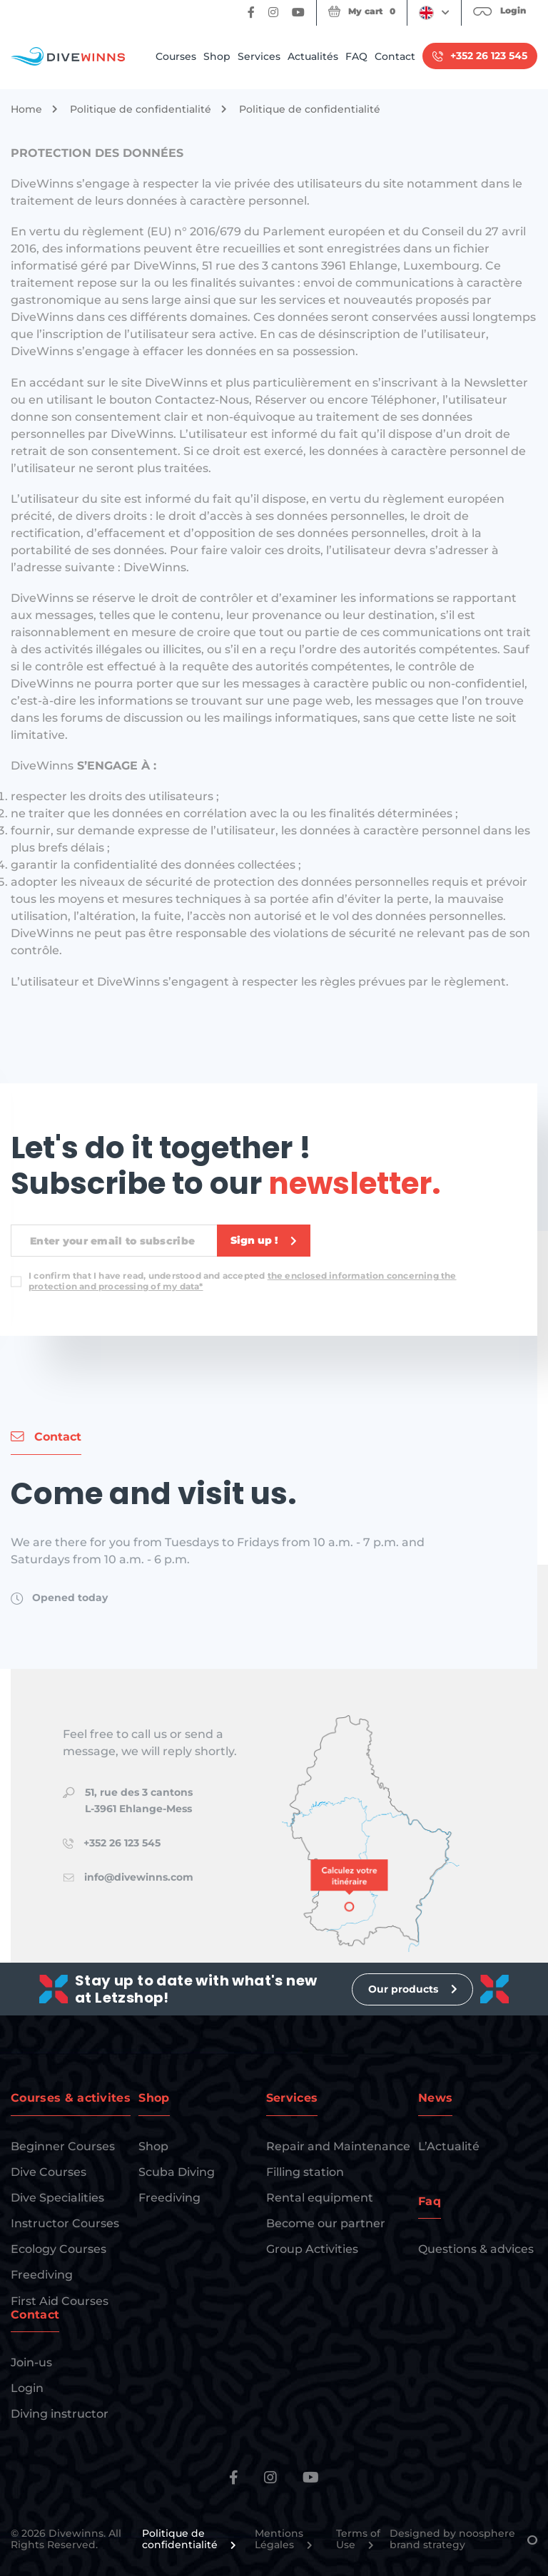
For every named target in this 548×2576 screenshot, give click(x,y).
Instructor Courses (65, 2223)
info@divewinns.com (138, 1877)
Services (259, 56)
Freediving (42, 2274)
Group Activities (312, 2249)
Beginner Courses (63, 2146)
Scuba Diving (176, 2172)
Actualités (313, 56)
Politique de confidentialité (140, 109)
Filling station (305, 2172)
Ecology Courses (58, 2249)
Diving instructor (59, 2414)
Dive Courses (48, 2172)
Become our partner (325, 2223)
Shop (216, 56)
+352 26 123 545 (122, 1842)
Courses (176, 56)
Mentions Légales (284, 2540)
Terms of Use (358, 2540)
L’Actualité (449, 2146)
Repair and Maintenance (338, 2146)
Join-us (31, 2362)
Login (27, 2388)
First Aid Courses (59, 2301)
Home (26, 109)
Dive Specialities (57, 2197)
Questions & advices (476, 2249)
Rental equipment (319, 2197)
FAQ (356, 56)
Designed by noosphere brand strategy (463, 2540)
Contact (395, 56)
